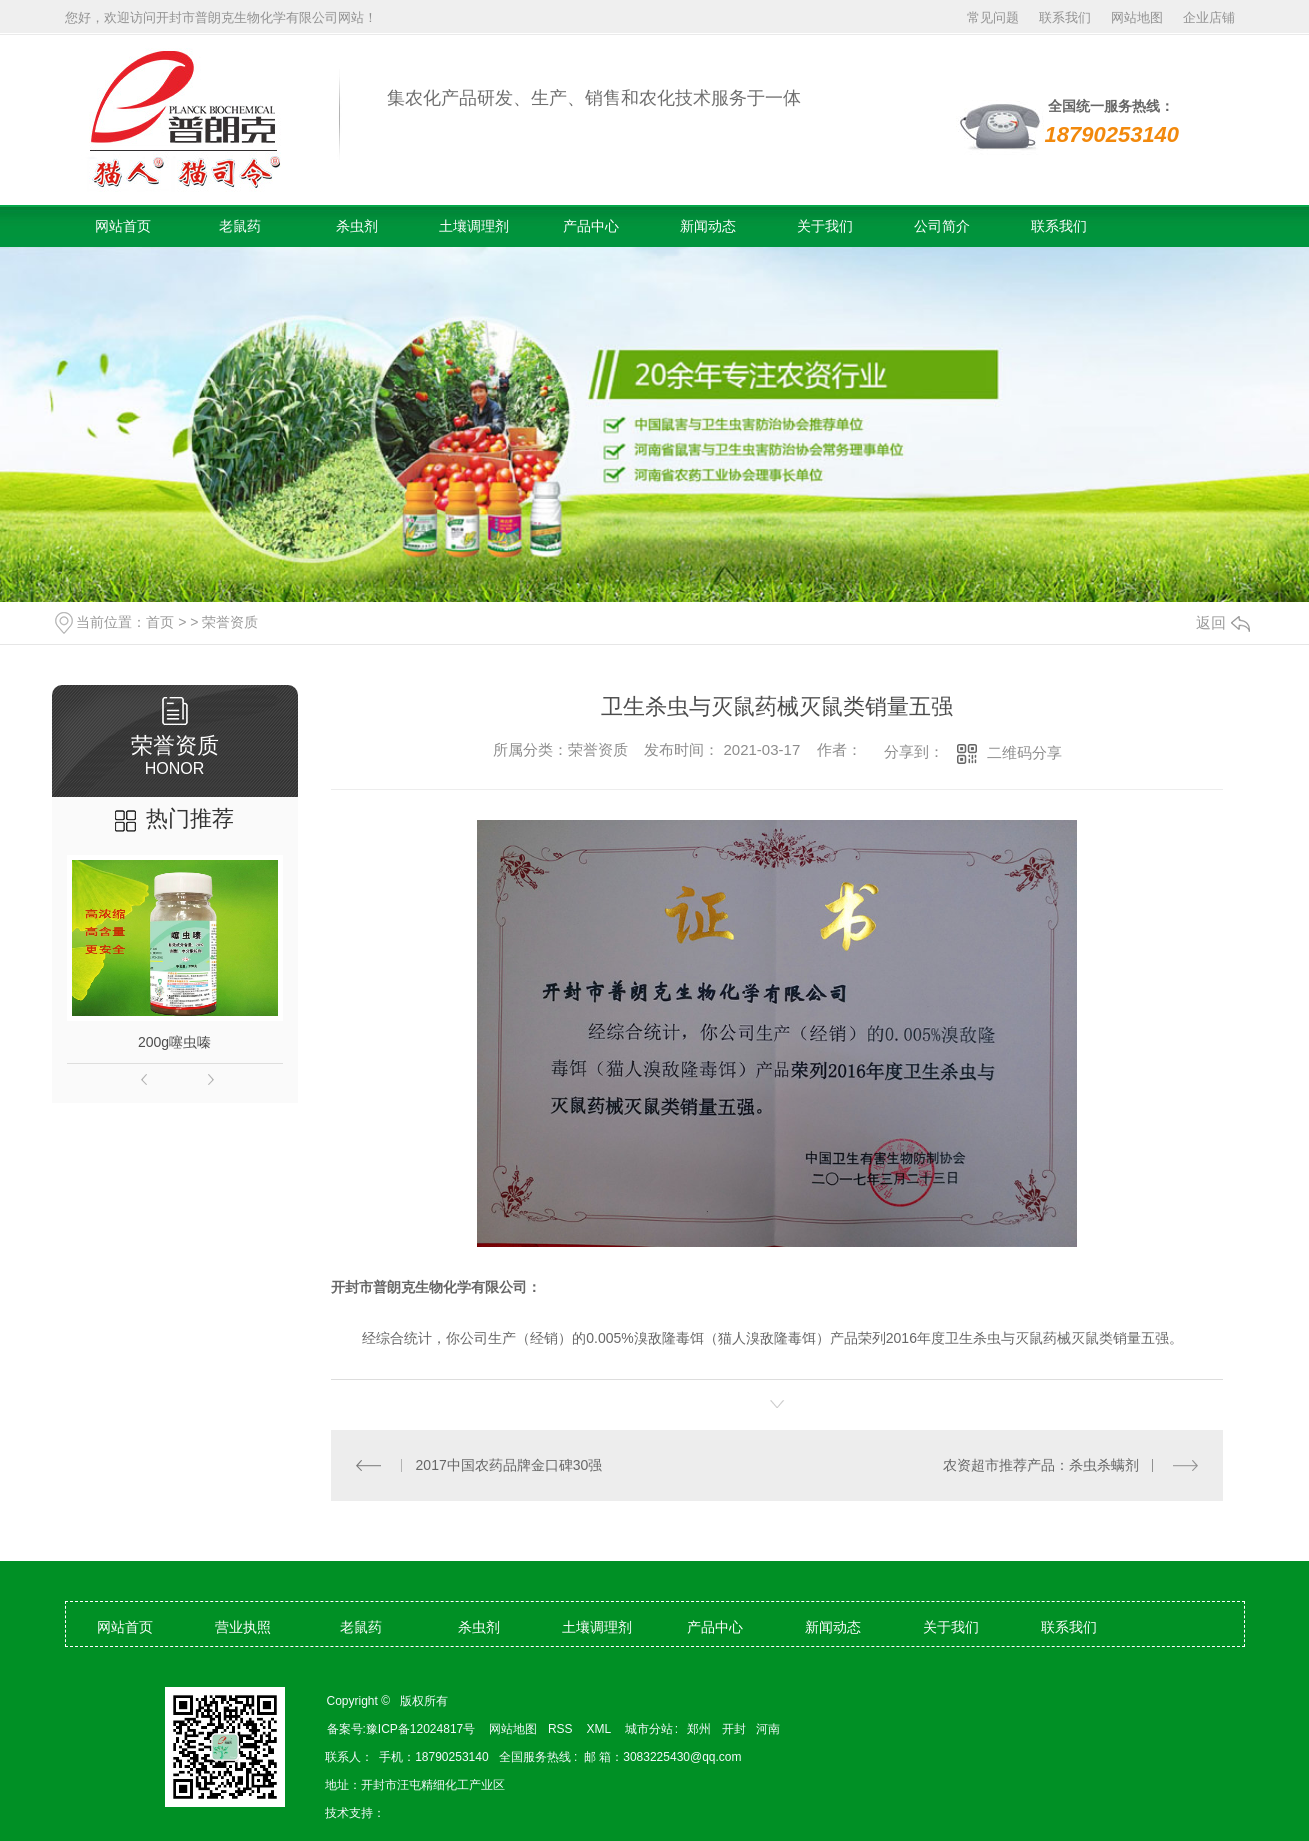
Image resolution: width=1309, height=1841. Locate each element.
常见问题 (993, 17)
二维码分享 (1024, 752)
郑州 (699, 1729)
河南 (768, 1729)
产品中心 (591, 226)
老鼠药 (240, 226)
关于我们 (825, 226)
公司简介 (942, 226)
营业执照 (243, 1627)
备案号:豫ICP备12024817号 (401, 1729)
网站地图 (1137, 17)
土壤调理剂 (474, 226)
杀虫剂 (357, 226)
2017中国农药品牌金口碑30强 (509, 1465)
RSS (562, 1729)
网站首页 (123, 226)
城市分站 (649, 1729)
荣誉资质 (230, 622)
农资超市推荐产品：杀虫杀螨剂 (1041, 1465)
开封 (734, 1729)
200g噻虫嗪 (174, 1042)
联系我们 (1065, 17)
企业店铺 (1209, 17)
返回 (1223, 622)
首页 (160, 622)
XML (601, 1729)
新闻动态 (708, 226)
